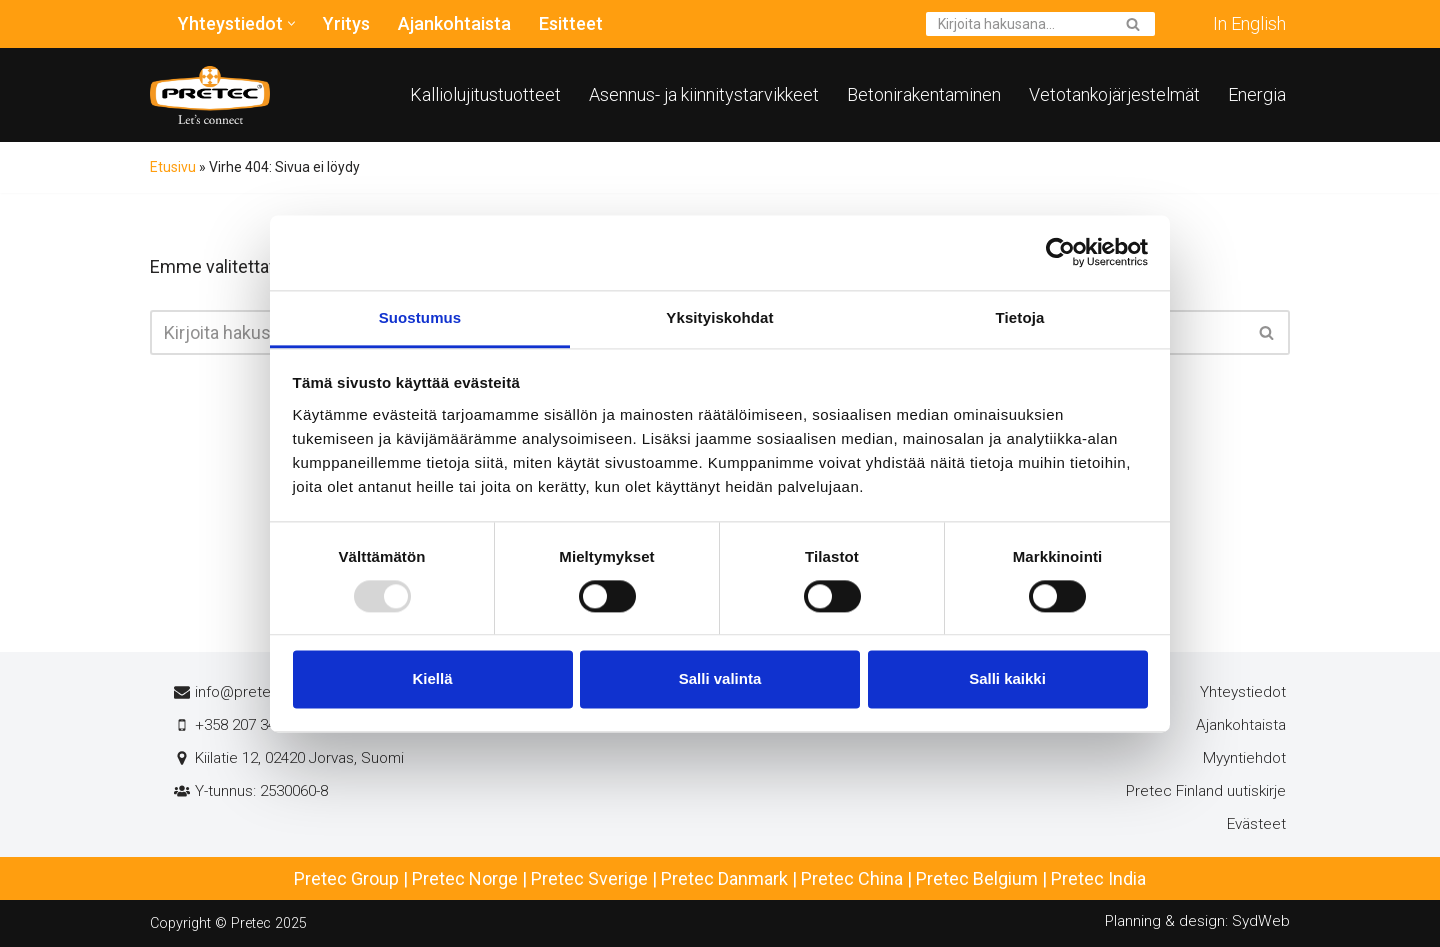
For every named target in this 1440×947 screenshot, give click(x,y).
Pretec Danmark (724, 878)
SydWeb (1261, 921)
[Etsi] (1018, 24)
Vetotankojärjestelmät (1114, 94)
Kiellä (432, 679)
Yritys (346, 23)
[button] (291, 23)
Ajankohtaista (454, 23)
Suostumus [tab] (420, 317)
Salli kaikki (1007, 679)
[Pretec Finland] (210, 95)
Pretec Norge (465, 878)
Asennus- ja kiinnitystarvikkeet (704, 94)
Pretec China (852, 878)
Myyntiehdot (1244, 758)
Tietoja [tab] (1020, 317)
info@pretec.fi (243, 692)
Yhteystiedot (1243, 692)
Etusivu (173, 167)
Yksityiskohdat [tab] (719, 317)
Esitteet (571, 23)
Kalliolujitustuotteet (485, 94)
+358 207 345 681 (253, 725)
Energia (1257, 94)
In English (1249, 23)
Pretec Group (346, 878)
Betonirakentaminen (924, 94)
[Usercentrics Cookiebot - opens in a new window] (1060, 252)
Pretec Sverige (589, 878)
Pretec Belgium (977, 878)
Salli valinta (720, 679)
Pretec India (1098, 878)
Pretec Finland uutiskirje (1206, 791)
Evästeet (1256, 824)
